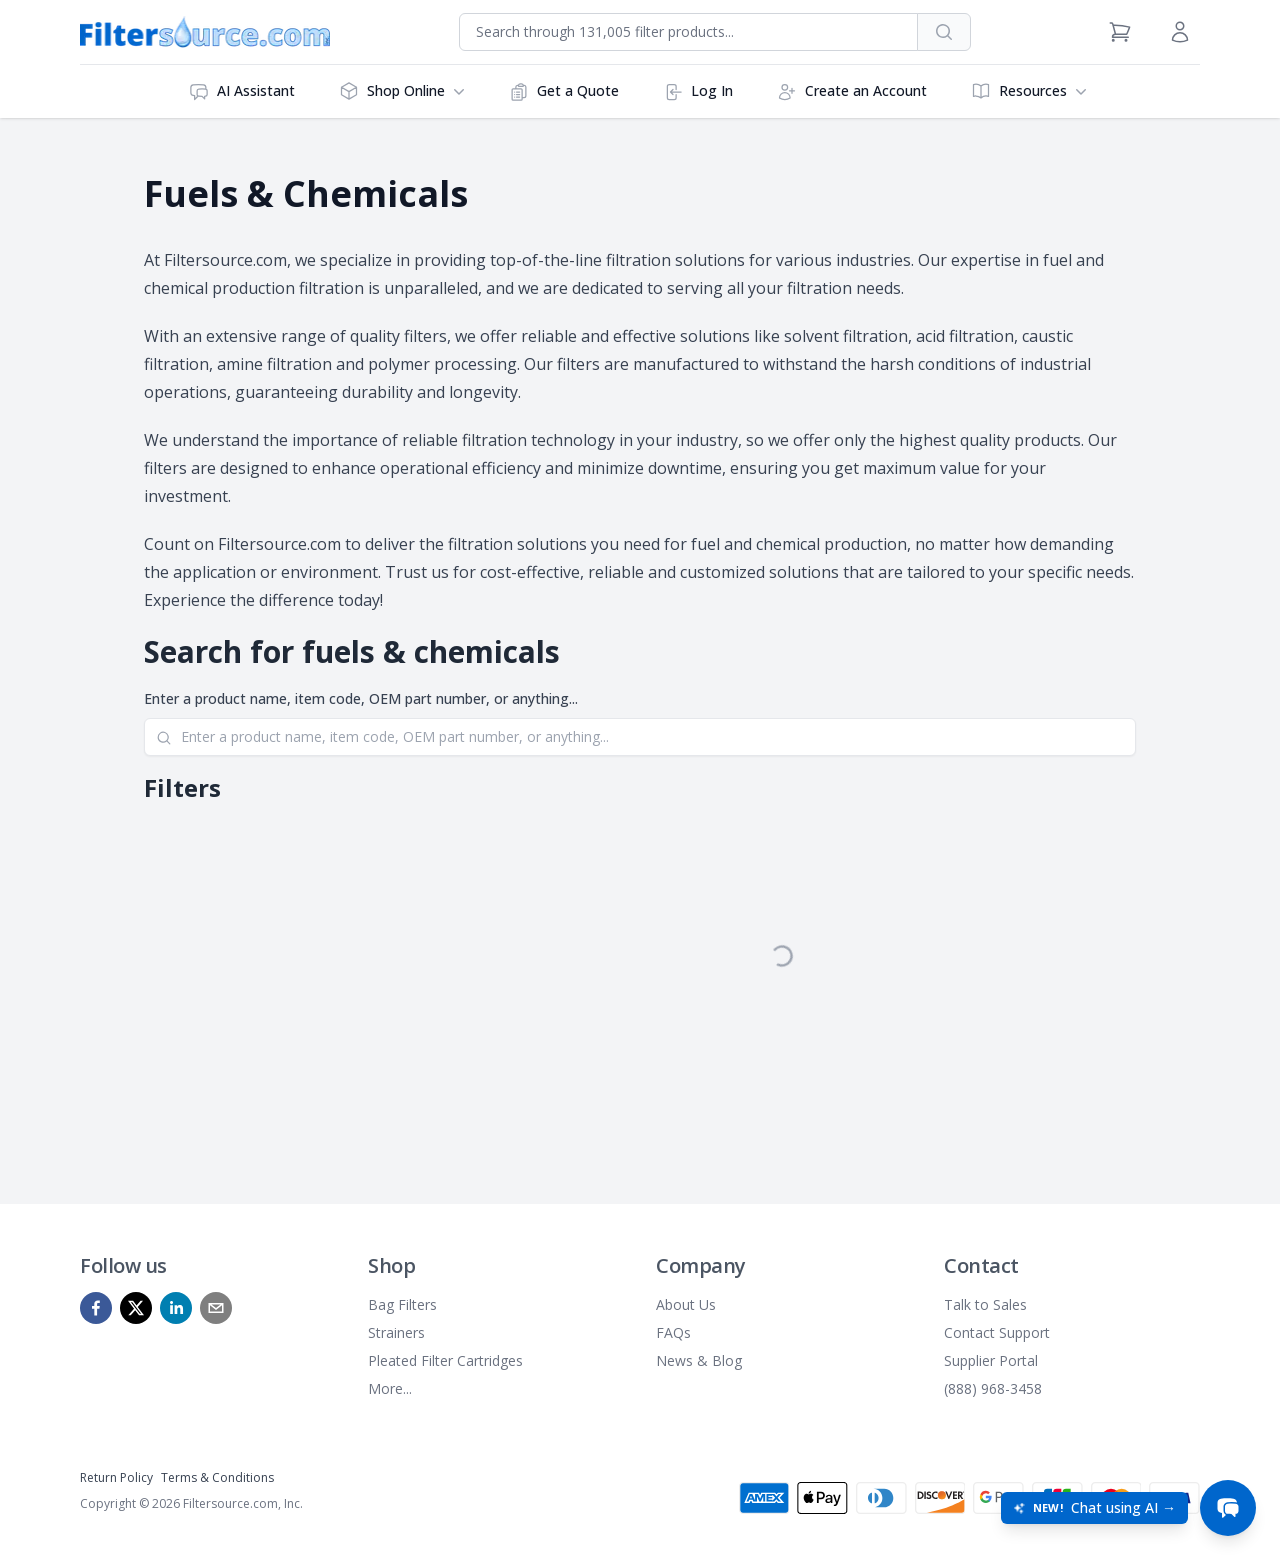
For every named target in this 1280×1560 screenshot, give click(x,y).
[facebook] (96, 1308)
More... (390, 1388)
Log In (698, 91)
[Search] (640, 737)
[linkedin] (176, 1308)
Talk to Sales (985, 1304)
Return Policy (116, 1477)
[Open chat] (1228, 1508)
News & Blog (699, 1360)
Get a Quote (564, 91)
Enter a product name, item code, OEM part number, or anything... (361, 698)
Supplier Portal (991, 1360)
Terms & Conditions (217, 1477)
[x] (136, 1308)
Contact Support (997, 1332)
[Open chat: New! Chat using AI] (1094, 1508)
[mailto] (216, 1308)
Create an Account (852, 91)
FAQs (673, 1332)
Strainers (396, 1332)
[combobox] (688, 32)
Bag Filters (402, 1304)
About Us (686, 1304)
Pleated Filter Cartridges (445, 1360)
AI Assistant (242, 91)
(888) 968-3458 (993, 1388)
